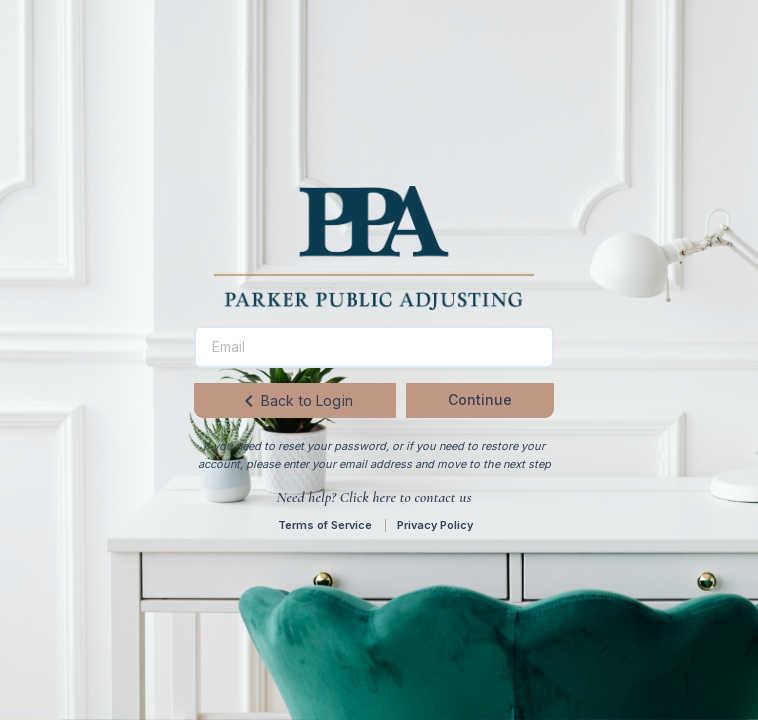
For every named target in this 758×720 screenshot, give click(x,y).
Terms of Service (325, 525)
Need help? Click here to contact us (373, 497)
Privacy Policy (435, 525)
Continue (480, 399)
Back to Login (295, 401)
